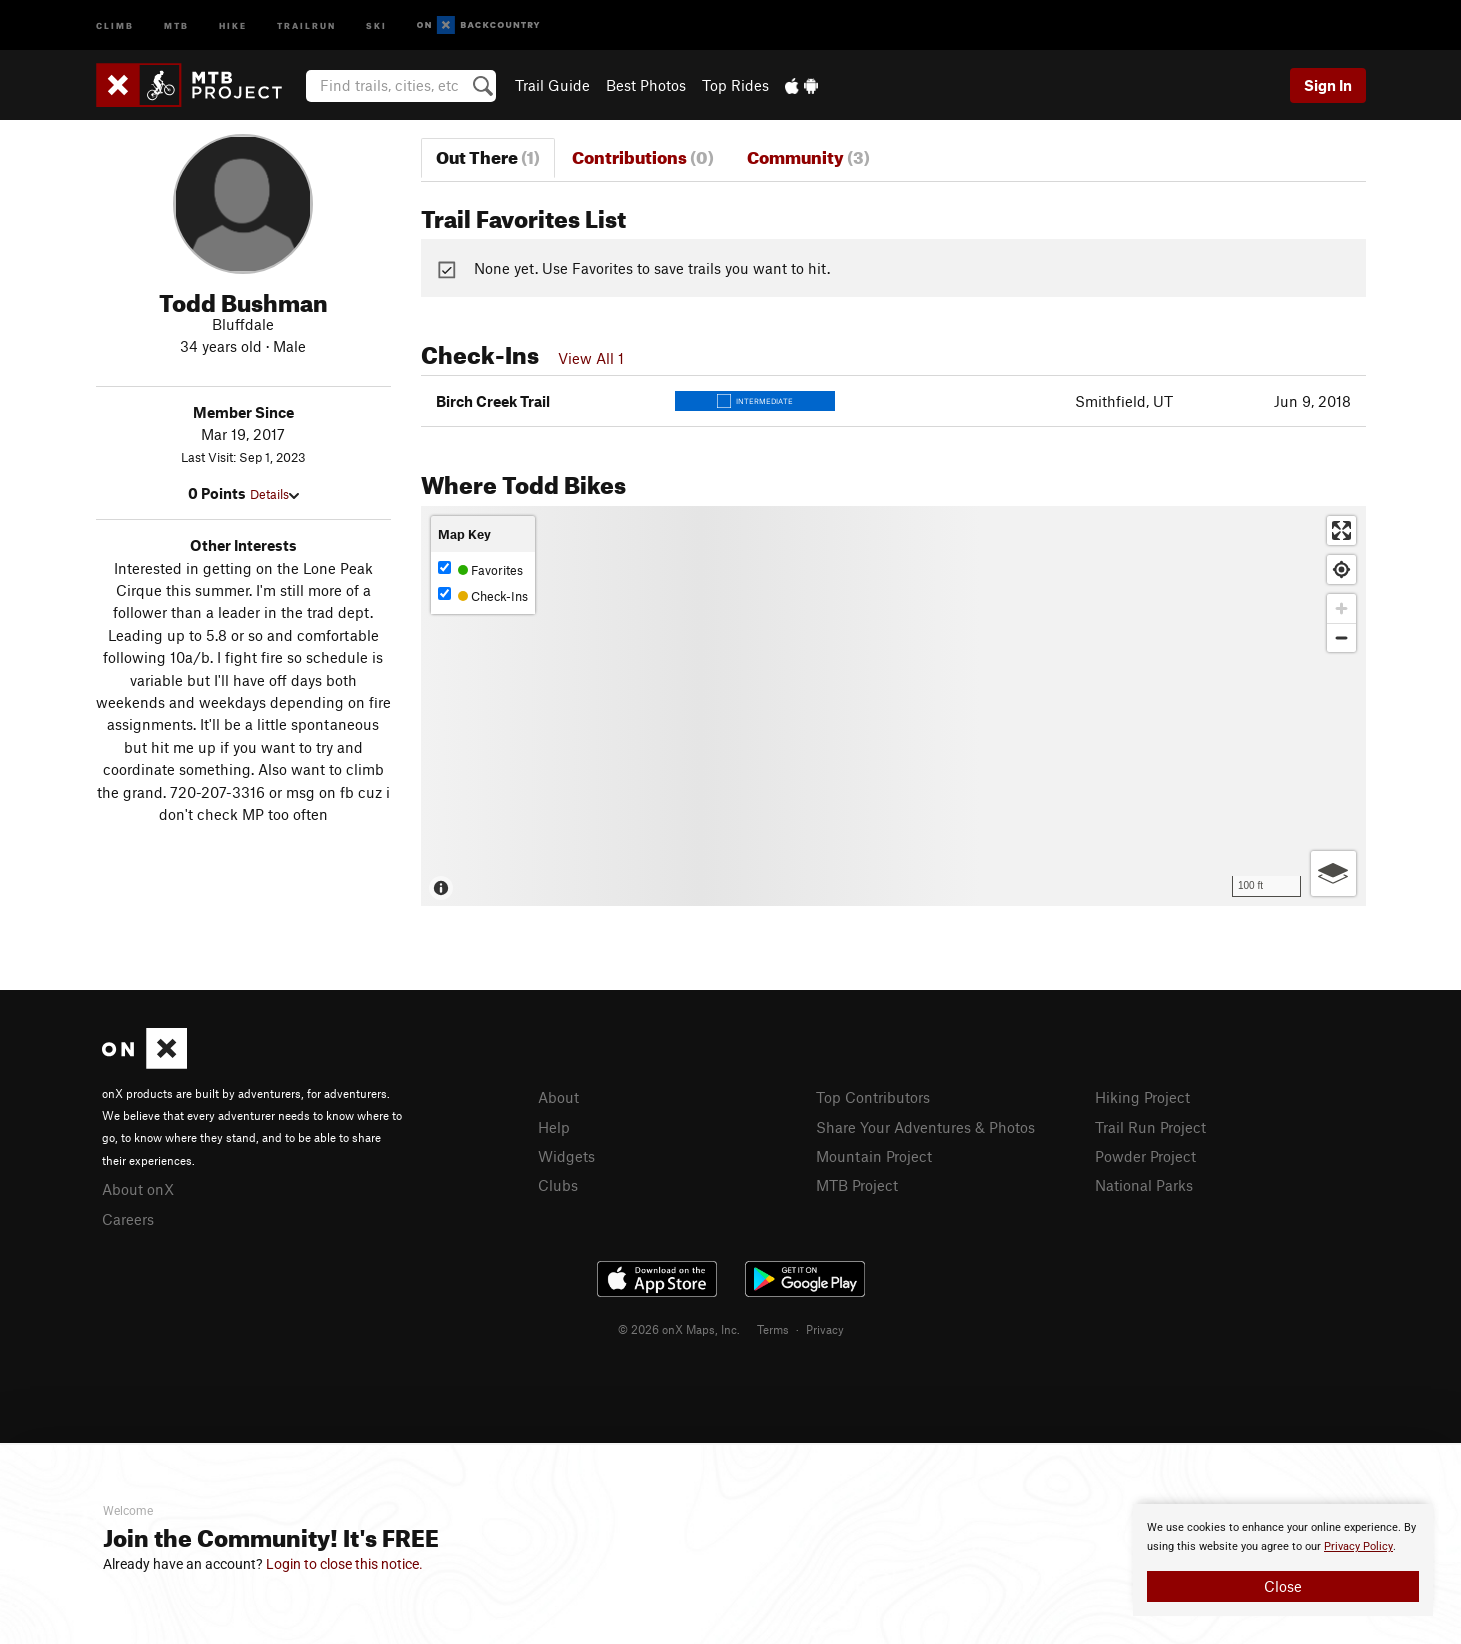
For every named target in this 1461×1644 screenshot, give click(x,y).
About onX (138, 1189)
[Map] (893, 706)
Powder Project (1145, 1156)
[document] (1283, 1560)
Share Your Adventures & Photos (925, 1127)
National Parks (1144, 1185)
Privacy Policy (1358, 1546)
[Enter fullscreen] (1341, 530)
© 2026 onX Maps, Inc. (679, 1329)
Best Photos (646, 85)
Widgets (566, 1156)
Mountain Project (874, 1156)
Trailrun (306, 24)
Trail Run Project (1150, 1127)
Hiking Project (1142, 1097)
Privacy (825, 1329)
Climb (115, 24)
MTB (176, 24)
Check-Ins (483, 595)
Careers (128, 1219)
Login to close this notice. (344, 1564)
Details (274, 494)
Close (1283, 1586)
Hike (233, 24)
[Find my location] (1341, 569)
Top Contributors (873, 1097)
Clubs (558, 1185)
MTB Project (857, 1185)
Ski (376, 24)
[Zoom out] (1341, 637)
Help (554, 1127)
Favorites (480, 569)
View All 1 (591, 358)
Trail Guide (552, 85)
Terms (773, 1329)
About (558, 1097)
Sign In (1328, 85)
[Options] (1333, 873)
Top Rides (735, 85)
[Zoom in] (1341, 608)
